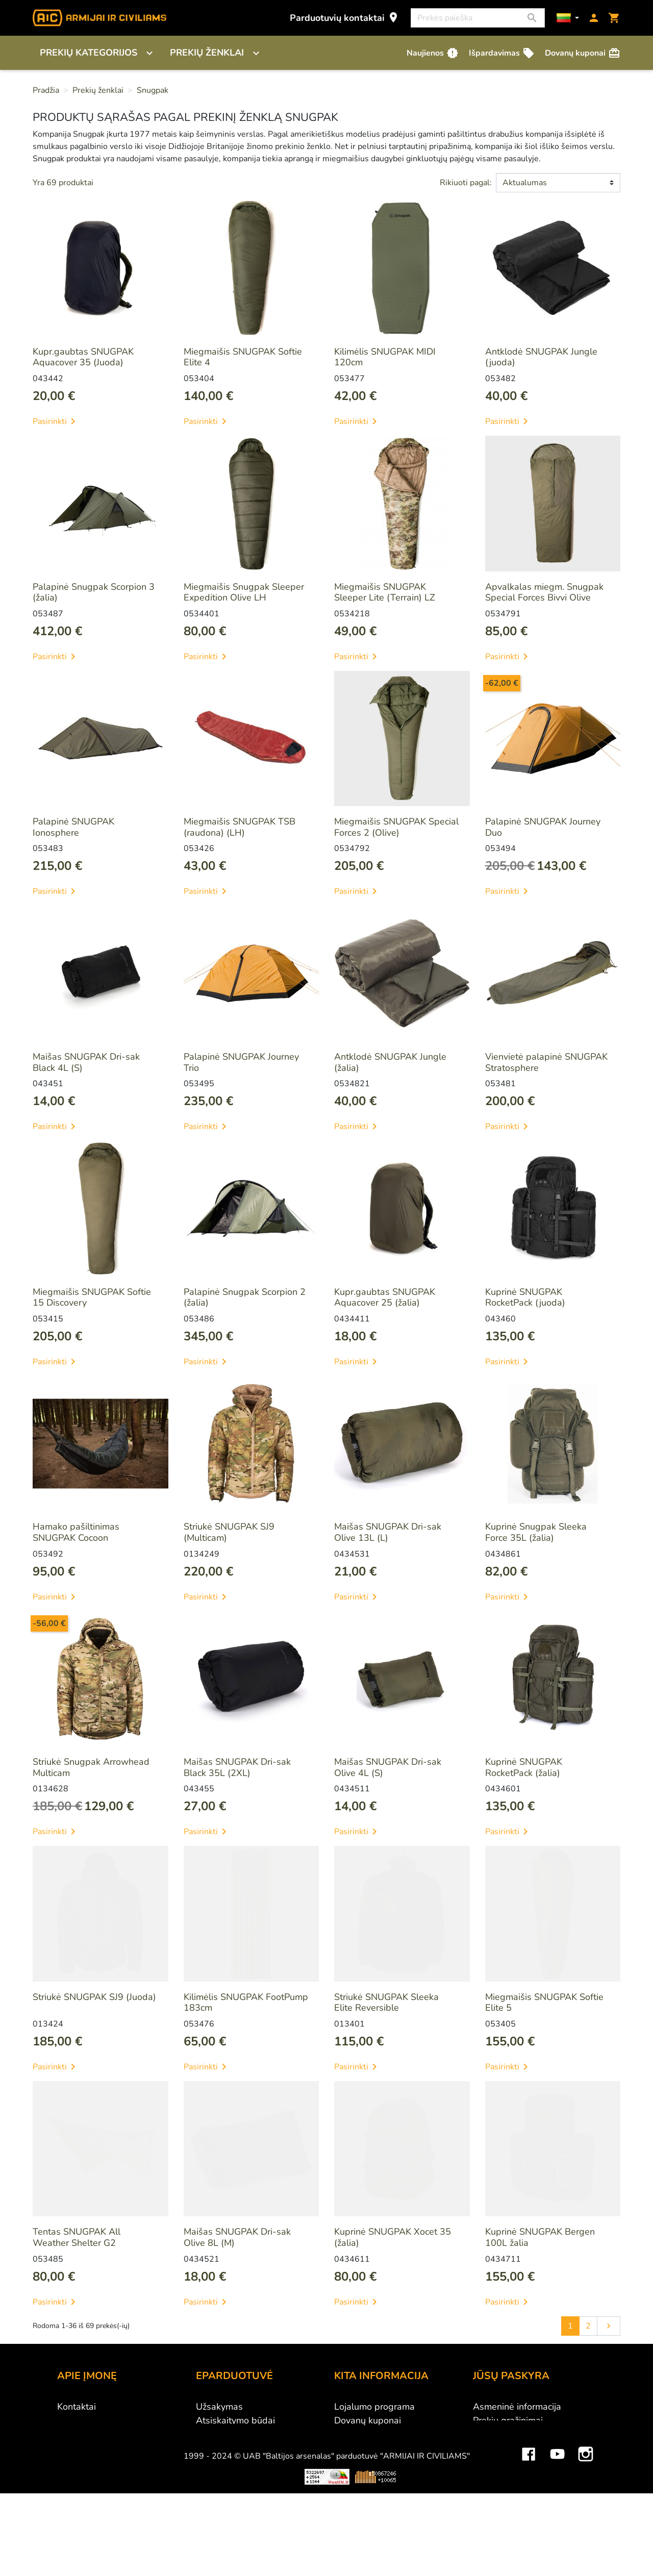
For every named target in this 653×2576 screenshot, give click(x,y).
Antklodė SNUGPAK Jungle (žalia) (390, 1062)
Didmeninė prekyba (97, 2434)
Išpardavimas (502, 53)
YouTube (557, 2529)
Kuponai (490, 2475)
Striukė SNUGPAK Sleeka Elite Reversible (386, 2002)
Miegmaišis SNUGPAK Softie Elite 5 (544, 2002)
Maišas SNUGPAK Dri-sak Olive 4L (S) (387, 1767)
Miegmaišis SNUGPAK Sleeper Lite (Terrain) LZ (384, 592)
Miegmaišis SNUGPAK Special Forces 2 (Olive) (396, 827)
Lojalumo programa (374, 2406)
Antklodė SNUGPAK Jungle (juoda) (541, 357)
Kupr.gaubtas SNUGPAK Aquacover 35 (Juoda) (83, 357)
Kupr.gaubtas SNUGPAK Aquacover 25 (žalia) (384, 1297)
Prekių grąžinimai (508, 2420)
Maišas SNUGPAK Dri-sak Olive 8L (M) (237, 2237)
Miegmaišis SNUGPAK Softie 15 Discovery (92, 1297)
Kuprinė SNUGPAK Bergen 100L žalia (540, 2237)
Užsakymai (495, 2434)
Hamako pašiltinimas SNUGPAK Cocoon (76, 1532)
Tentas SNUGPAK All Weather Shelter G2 (76, 2237)
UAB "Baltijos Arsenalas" (109, 2420)
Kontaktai (76, 2406)
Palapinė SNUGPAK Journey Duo (542, 827)
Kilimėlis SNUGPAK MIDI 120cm (385, 357)
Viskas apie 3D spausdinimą (162, 2559)
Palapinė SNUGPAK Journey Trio (241, 1062)
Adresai (489, 2462)
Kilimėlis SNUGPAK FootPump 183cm (246, 2002)
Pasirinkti (56, 421)
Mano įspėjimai (504, 2489)
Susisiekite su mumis (239, 2475)
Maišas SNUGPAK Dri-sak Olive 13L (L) (387, 1532)
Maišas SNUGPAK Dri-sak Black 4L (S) (86, 1062)
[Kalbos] (568, 18)
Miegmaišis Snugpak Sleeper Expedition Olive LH (244, 592)
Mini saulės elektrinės (515, 2559)
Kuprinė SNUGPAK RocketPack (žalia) (523, 1767)
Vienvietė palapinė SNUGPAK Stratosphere (546, 1062)
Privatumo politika (233, 2462)
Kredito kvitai (499, 2448)
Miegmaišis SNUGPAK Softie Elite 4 (243, 357)
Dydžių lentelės (366, 2489)
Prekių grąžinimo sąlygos (247, 2448)
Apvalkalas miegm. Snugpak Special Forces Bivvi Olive (544, 592)
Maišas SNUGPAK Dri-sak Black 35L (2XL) (237, 1767)
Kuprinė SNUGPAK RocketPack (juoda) (525, 1297)
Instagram (585, 2529)
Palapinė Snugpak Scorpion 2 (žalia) (245, 1297)
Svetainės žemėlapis (376, 2503)
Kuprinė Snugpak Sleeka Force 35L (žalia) (536, 1532)
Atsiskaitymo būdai (235, 2420)
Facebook (528, 2529)
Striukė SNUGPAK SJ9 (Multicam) (229, 1532)
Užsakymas (219, 2406)
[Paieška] (478, 18)
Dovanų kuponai (582, 53)
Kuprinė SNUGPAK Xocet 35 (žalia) (392, 2237)
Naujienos (433, 53)
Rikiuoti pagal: (466, 182)
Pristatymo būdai (231, 2434)
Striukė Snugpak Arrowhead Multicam (91, 1767)
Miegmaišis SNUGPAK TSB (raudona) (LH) (239, 827)
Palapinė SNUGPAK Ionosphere (73, 827)
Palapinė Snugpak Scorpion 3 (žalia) (94, 592)
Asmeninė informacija (517, 2406)
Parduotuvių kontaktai (344, 17)
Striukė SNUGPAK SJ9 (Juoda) (94, 1997)
